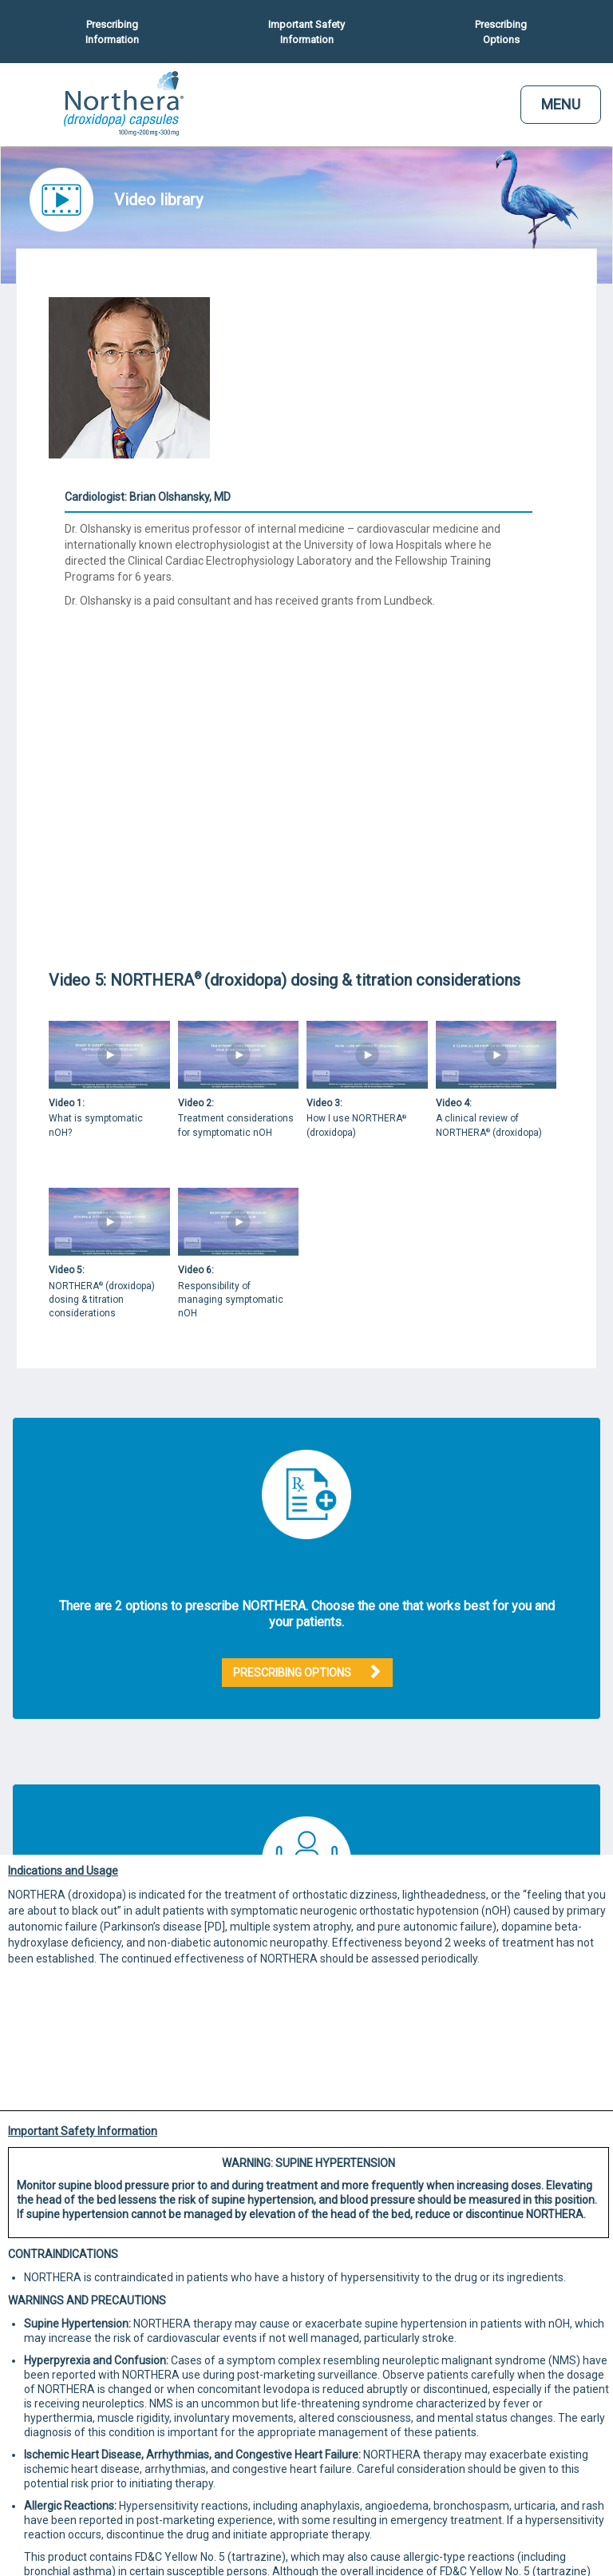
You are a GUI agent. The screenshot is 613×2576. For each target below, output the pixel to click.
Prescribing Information (112, 32)
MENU (560, 104)
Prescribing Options (501, 32)
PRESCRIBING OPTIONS (292, 1672)
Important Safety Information (306, 32)
